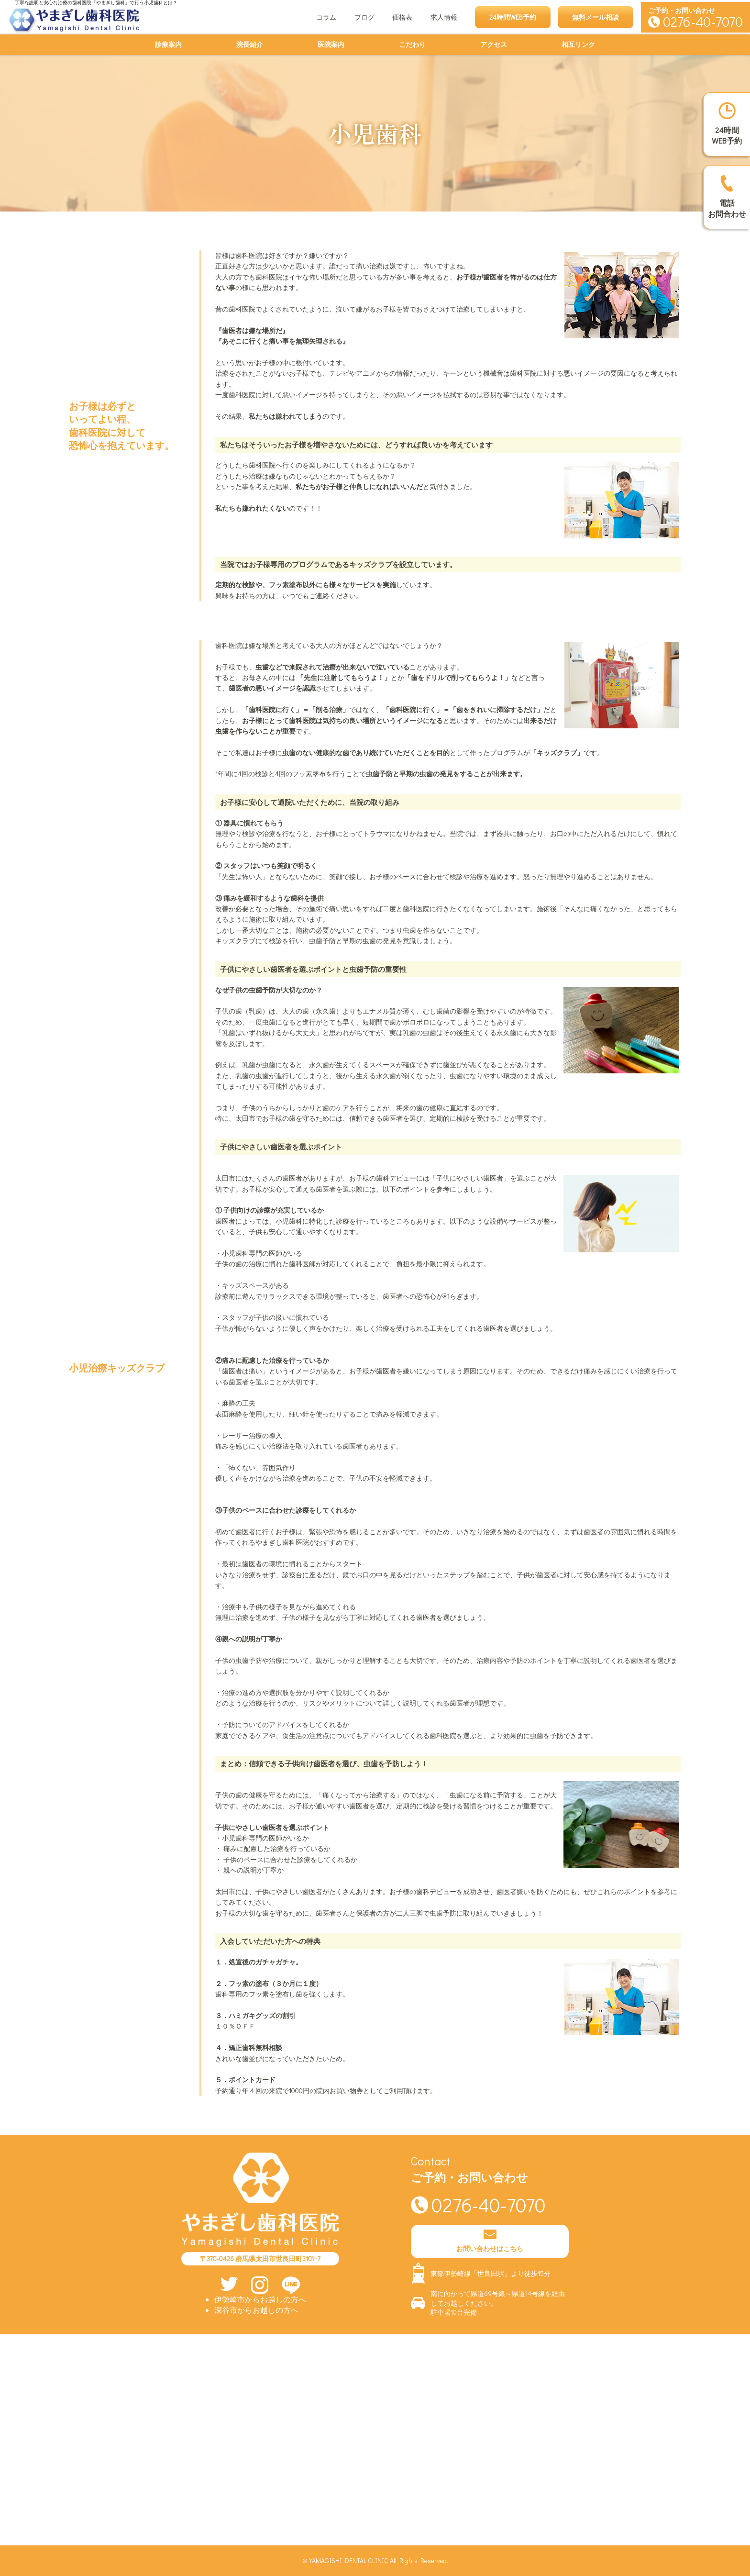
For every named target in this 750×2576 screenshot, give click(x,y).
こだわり (412, 44)
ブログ (364, 17)
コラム (326, 17)
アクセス (493, 44)
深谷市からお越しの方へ (256, 2310)
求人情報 (443, 17)
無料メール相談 (595, 17)
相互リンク (578, 44)
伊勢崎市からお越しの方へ (260, 2299)
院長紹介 (249, 44)
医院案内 (331, 44)
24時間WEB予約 (512, 17)
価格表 (402, 17)
